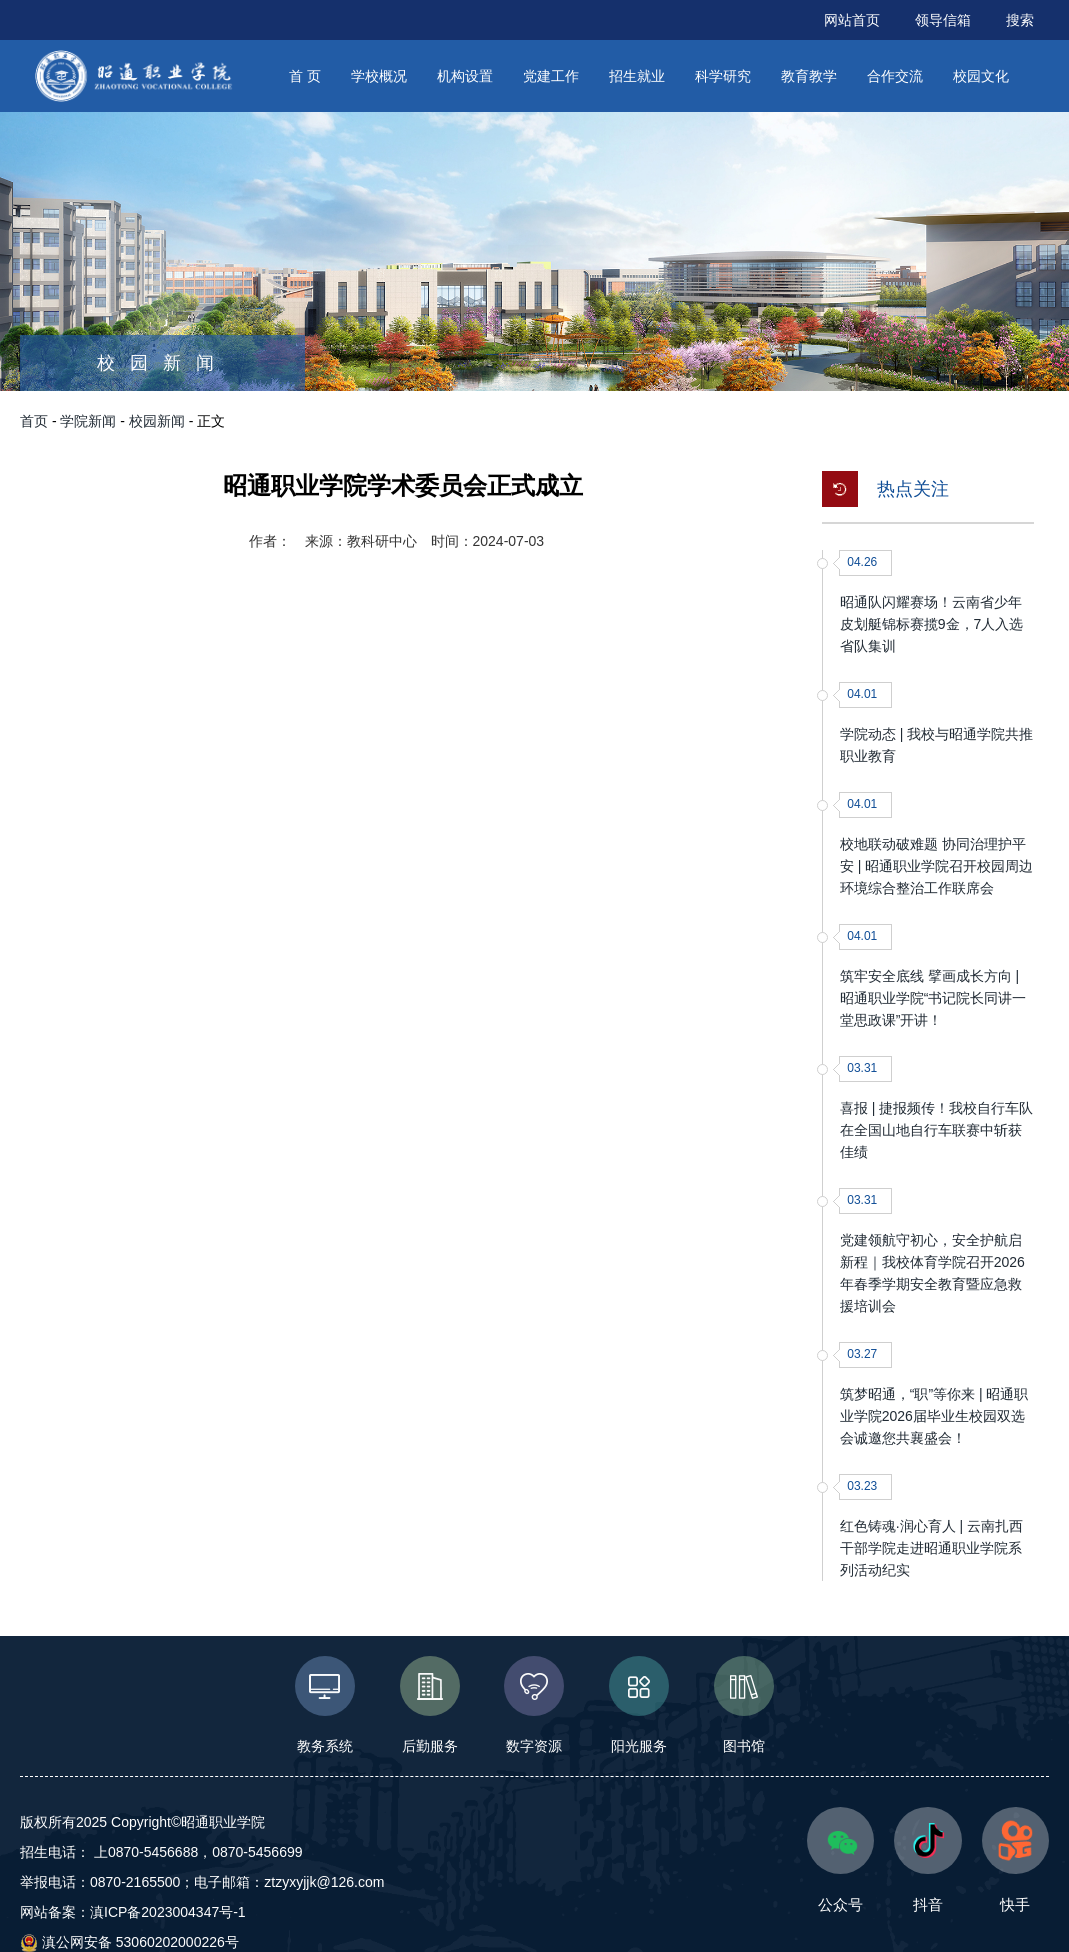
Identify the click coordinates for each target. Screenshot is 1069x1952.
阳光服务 (639, 1705)
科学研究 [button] (723, 76)
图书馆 (744, 1705)
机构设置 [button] (465, 76)
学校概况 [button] (379, 76)
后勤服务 (429, 1705)
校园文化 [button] (981, 76)
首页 (34, 421)
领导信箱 (943, 20)
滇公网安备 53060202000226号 (129, 1942)
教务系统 (324, 1705)
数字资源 (534, 1705)
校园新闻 (157, 421)
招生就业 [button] (637, 76)
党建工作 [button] (551, 76)
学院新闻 (88, 421)
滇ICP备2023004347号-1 (168, 1912)
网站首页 (852, 20)
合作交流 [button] (895, 76)
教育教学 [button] (809, 76)
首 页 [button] (305, 76)
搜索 (1020, 20)
